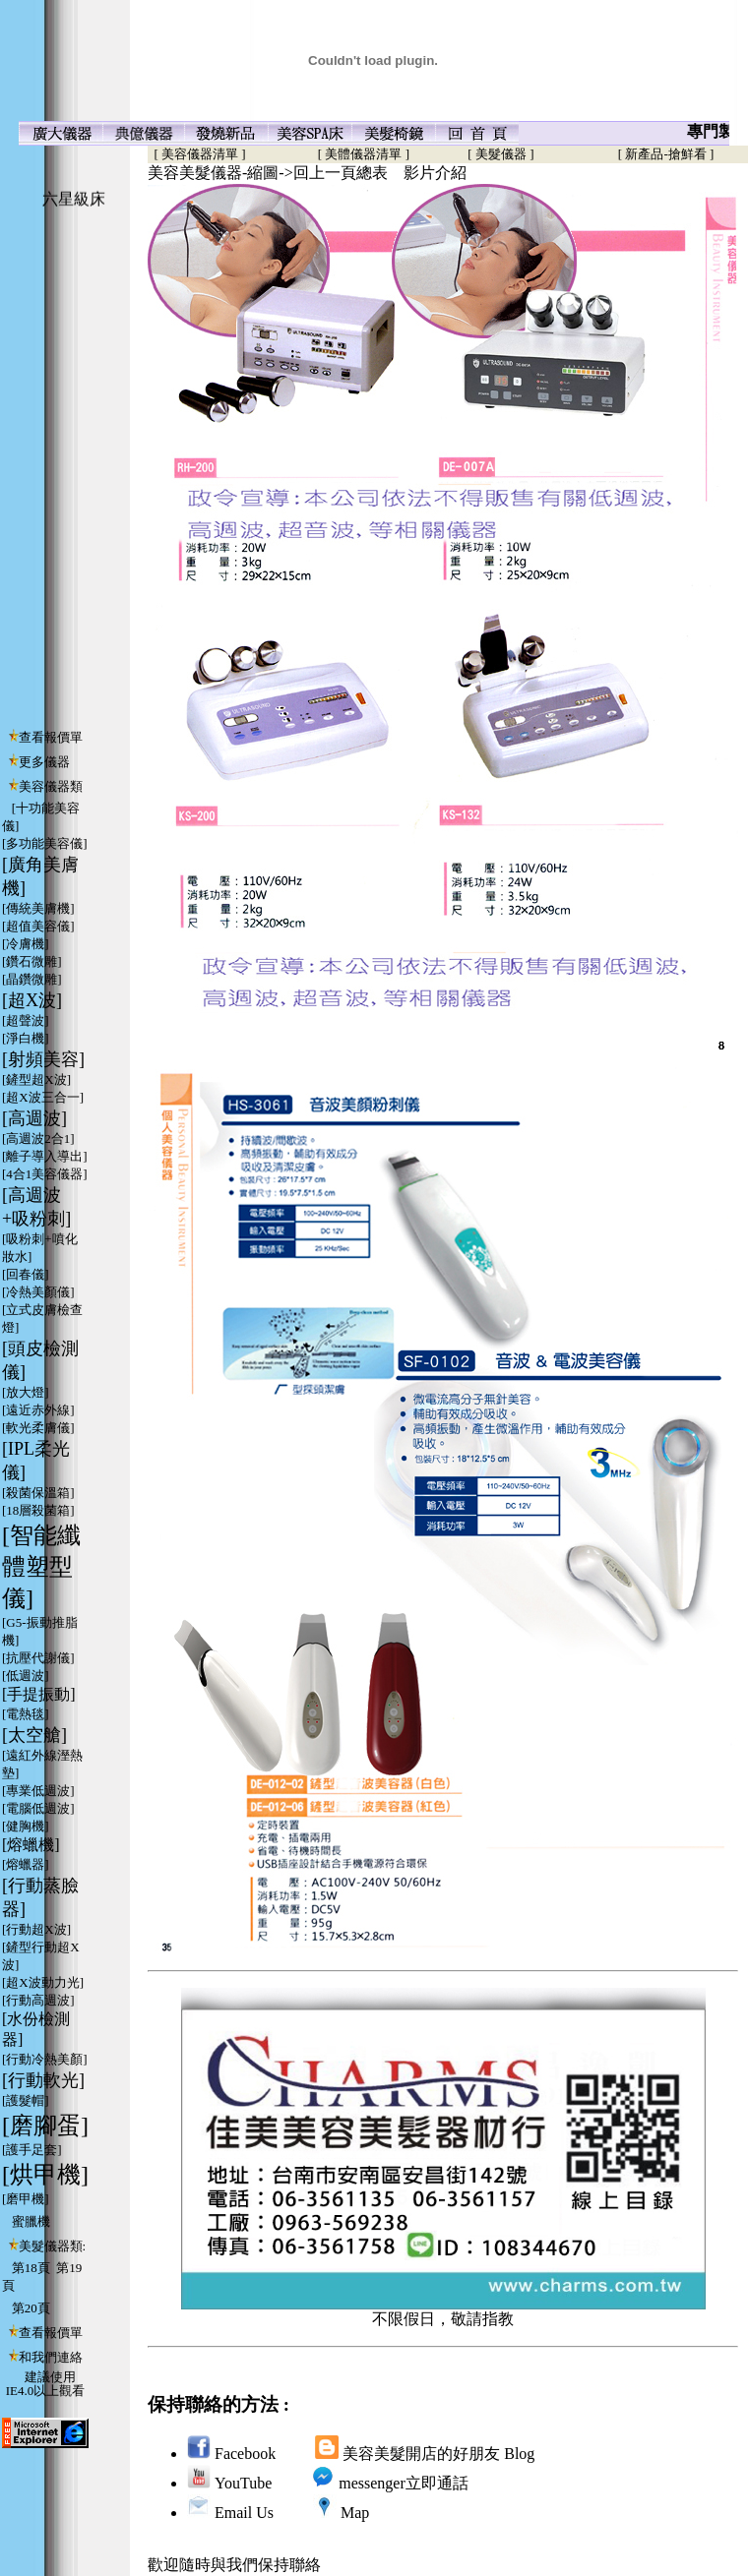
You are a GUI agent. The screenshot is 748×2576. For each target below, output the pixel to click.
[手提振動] (39, 1694)
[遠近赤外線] (38, 1410)
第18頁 (31, 2267)
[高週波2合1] (38, 1138)
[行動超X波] (36, 1929)
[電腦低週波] (38, 1808)
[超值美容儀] (38, 926)
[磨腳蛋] (45, 2125)
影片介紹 (435, 172)
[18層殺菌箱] (38, 1510)
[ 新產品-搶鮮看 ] (666, 154)
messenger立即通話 (403, 2483)
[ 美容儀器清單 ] (197, 154)
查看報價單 (51, 737)
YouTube (243, 2483)
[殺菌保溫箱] (38, 1492)
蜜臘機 (31, 2221)
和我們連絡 (51, 2357)
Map (355, 2512)
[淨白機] (25, 1038)
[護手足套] (32, 2149)
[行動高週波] (38, 2000)
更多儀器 (44, 761)
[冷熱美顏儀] (38, 1292)
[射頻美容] (43, 1059)
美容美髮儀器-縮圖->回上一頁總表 (268, 172)
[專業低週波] (38, 1790)
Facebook (245, 2453)
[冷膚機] (25, 943)
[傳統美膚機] (38, 908)
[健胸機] (25, 1826)
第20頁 (31, 2308)
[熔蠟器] (25, 1864)
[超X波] (32, 1000)
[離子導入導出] (45, 1156)
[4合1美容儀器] (45, 1174)
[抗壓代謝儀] (38, 1657)
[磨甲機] (25, 2198)
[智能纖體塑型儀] (41, 1567)
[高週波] (34, 1118)
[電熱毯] (25, 1714)
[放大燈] (25, 1392)
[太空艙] (34, 1735)
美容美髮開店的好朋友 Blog (438, 2453)
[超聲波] (25, 1020)
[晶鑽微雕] (32, 979)
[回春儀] (25, 1274)
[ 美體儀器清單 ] (363, 154)
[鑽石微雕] (32, 961)
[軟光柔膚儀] (38, 1427)
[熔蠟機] (31, 1844)
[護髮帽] (25, 2100)
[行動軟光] (43, 2080)
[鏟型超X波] (36, 1079)
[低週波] (25, 1675)
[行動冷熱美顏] (45, 2059)
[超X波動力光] (43, 1982)
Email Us (244, 2512)
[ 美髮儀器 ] (500, 154)
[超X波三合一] (43, 1097)
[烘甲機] (45, 2174)
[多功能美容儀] (45, 843)
